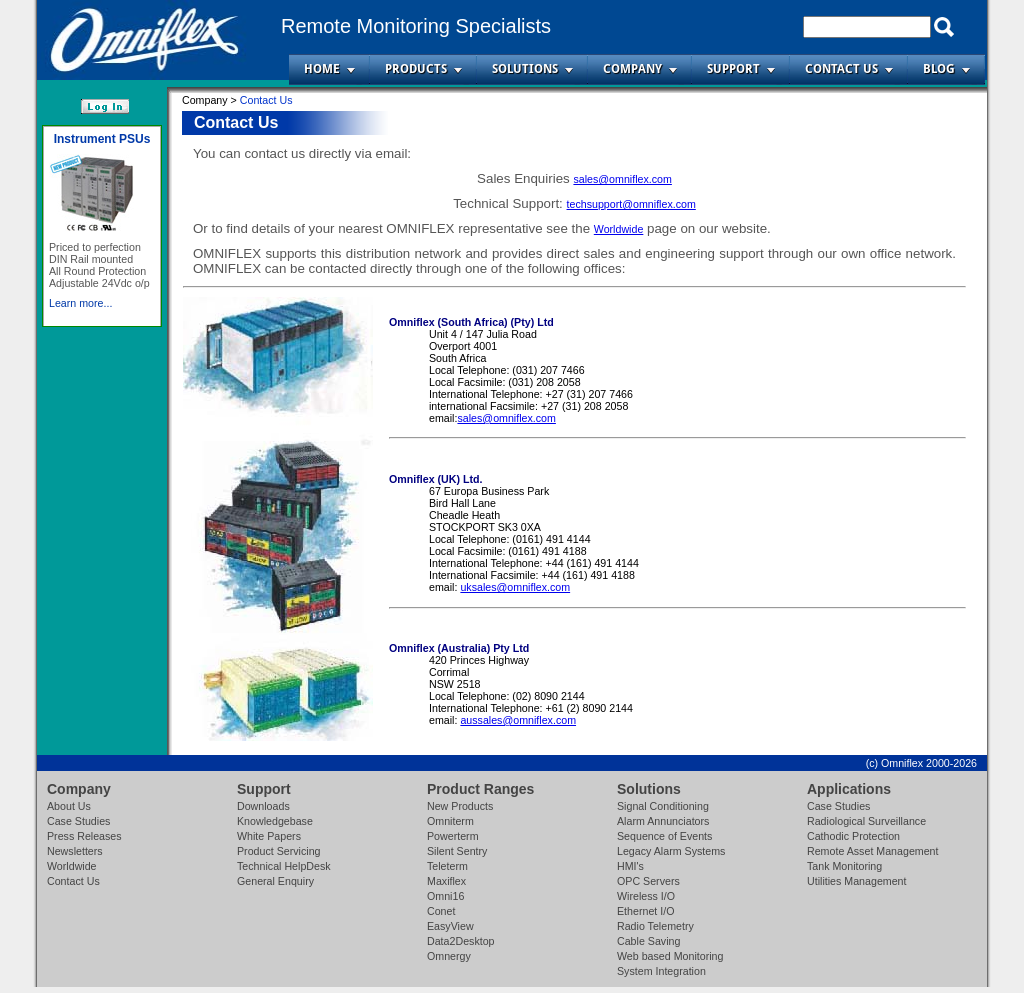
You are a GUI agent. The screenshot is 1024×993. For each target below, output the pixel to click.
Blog (939, 69)
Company (632, 69)
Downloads (263, 806)
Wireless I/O (646, 896)
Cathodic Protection (853, 836)
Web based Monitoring (670, 956)
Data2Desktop (461, 941)
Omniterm (450, 821)
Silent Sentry (457, 851)
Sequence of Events (664, 836)
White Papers (269, 836)
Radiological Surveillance (866, 821)
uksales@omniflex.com (515, 587)
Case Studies (78, 821)
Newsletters (75, 851)
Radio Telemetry (655, 926)
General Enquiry (275, 881)
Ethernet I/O (645, 911)
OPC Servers (648, 881)
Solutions (525, 69)
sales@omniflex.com (622, 179)
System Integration (661, 971)
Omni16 (445, 896)
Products (416, 69)
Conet (441, 911)
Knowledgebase (275, 821)
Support (733, 69)
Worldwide (619, 229)
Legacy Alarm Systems (671, 851)
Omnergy (449, 956)
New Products (460, 806)
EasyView (450, 926)
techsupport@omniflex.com (631, 204)
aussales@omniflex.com (518, 720)
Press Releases (84, 836)
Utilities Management (857, 881)
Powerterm (453, 836)
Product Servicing (279, 851)
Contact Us (841, 69)
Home (322, 69)
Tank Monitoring (844, 866)
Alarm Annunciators (663, 821)
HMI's (630, 866)
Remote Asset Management (873, 851)
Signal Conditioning (663, 806)
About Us (69, 806)
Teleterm (447, 866)
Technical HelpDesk (284, 866)
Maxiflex (446, 881)
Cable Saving (648, 941)
